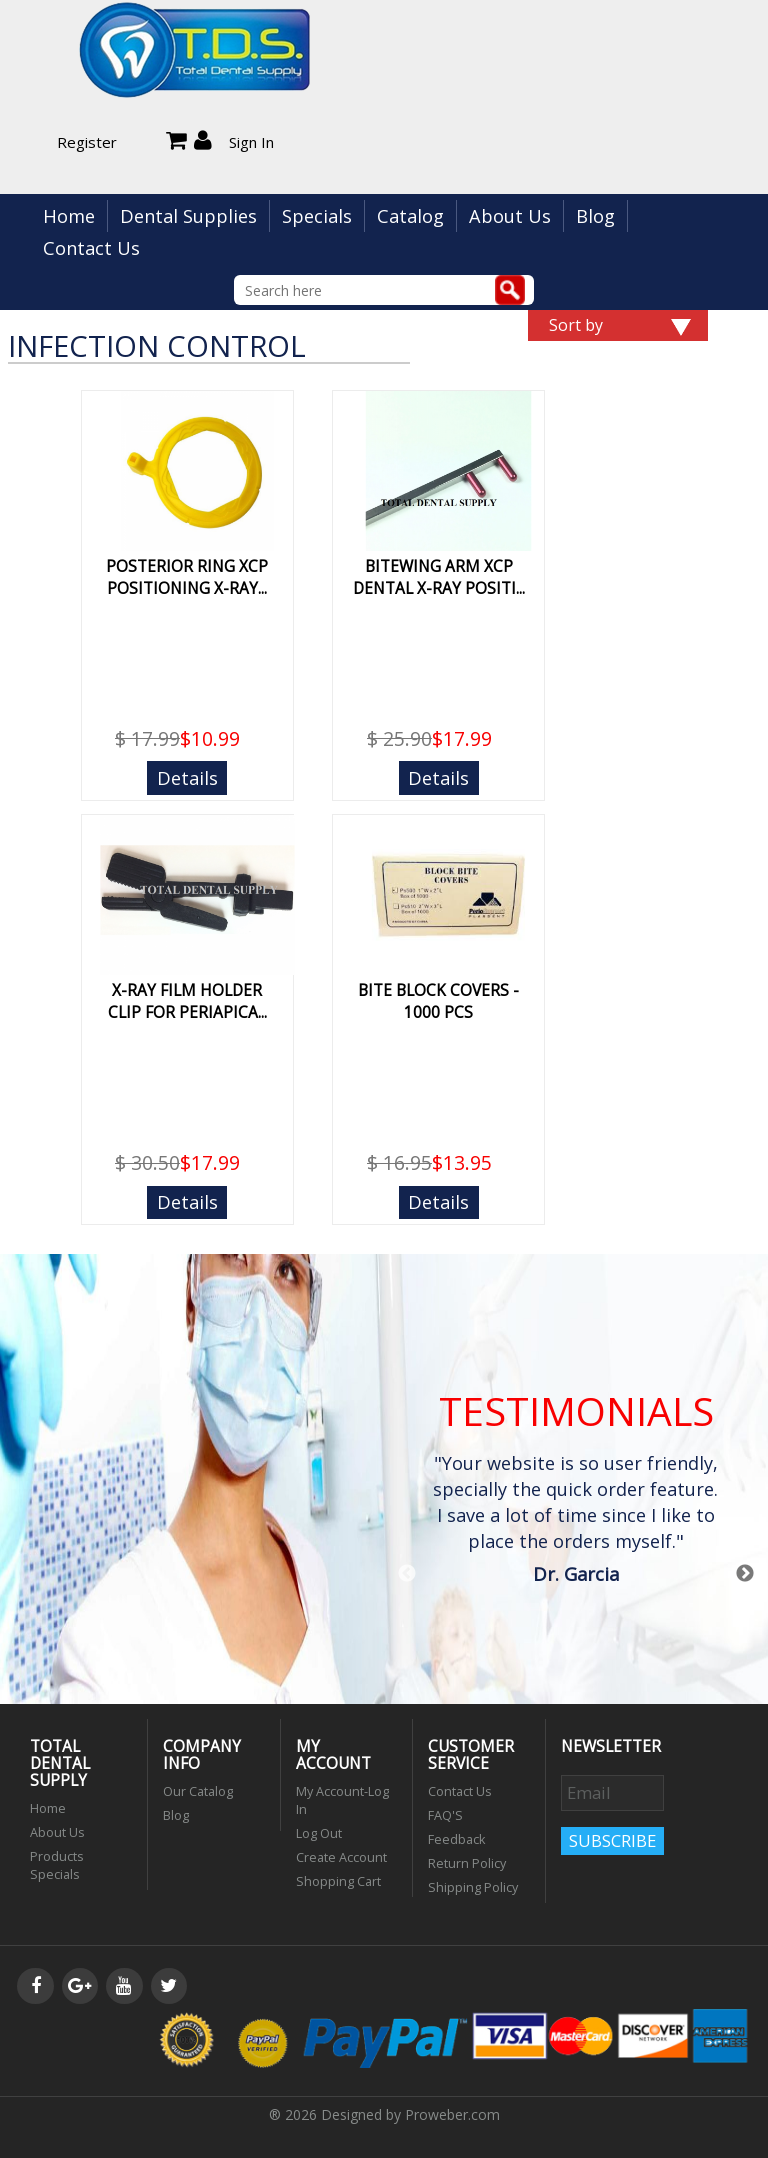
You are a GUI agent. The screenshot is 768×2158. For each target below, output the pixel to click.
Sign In (251, 142)
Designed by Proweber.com (410, 2114)
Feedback (456, 1839)
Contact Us (91, 248)
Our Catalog (198, 1791)
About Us (510, 216)
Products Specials (57, 1865)
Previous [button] (407, 1574)
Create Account (341, 1857)
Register (87, 142)
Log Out (319, 1833)
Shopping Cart (338, 1881)
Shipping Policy (473, 1887)
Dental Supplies (188, 216)
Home (69, 216)
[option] (575, 1522)
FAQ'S (445, 1815)
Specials (317, 216)
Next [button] (745, 1574)
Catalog (410, 216)
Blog (595, 216)
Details (187, 778)
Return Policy (467, 1863)
